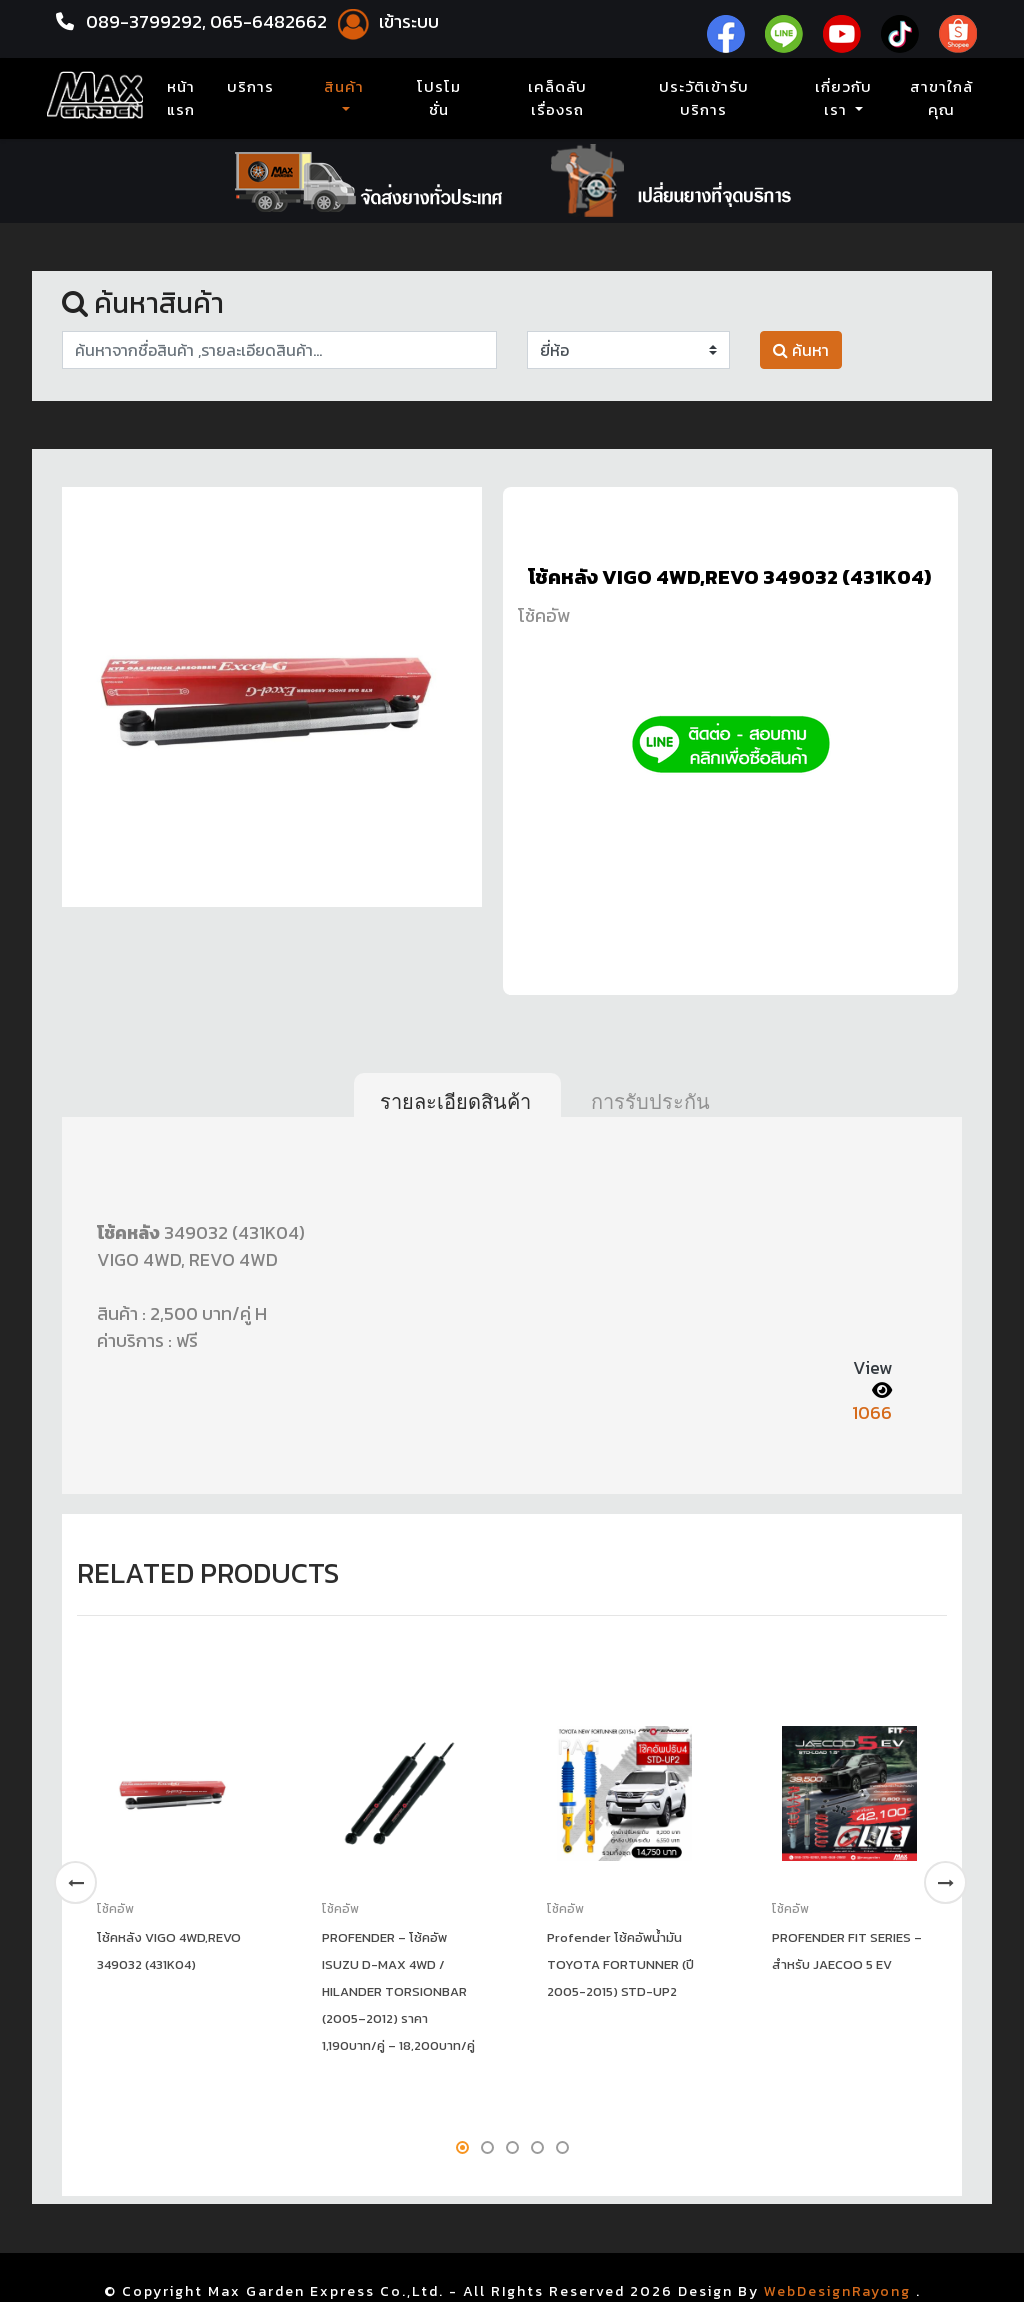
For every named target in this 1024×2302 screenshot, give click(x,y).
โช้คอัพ (544, 615)
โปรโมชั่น (439, 98)
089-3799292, (146, 21)
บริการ (250, 87)
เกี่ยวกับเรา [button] (843, 98)
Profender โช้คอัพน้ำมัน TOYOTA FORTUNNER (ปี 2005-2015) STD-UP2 (620, 1964)
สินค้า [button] (344, 87)
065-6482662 (270, 21)
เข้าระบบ (385, 21)
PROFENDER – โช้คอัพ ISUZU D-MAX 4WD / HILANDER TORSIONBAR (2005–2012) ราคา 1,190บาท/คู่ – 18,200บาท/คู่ (398, 1991)
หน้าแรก (185, 98)
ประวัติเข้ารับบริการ (704, 98)
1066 (872, 1412)
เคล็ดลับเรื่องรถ (557, 98)
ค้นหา (801, 350)
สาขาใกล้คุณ (941, 98)
